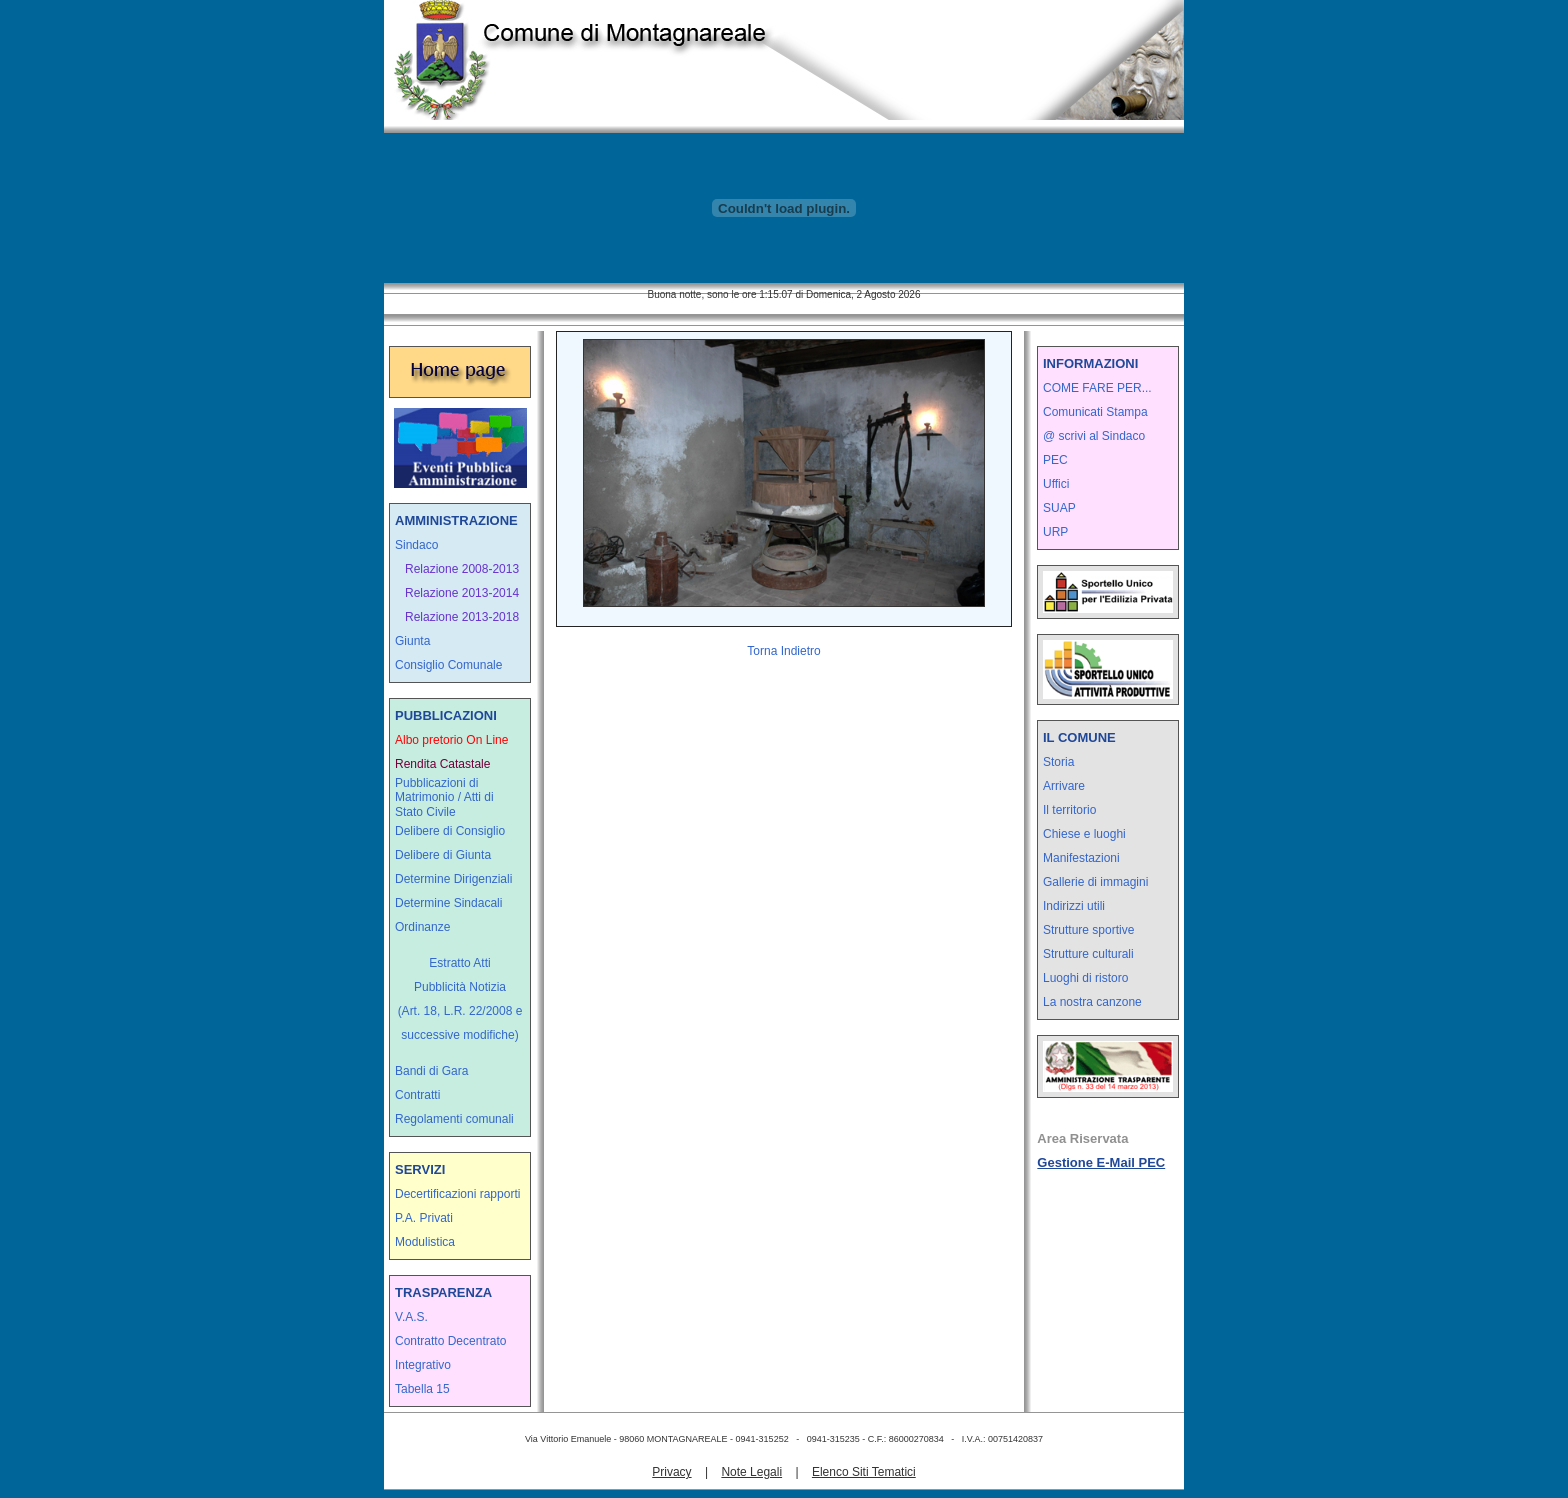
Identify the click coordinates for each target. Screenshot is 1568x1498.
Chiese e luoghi (1084, 834)
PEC (1055, 460)
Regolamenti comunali (454, 1119)
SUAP (1059, 508)
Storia (1058, 762)
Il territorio (1069, 810)
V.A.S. (411, 1317)
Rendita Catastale (442, 764)
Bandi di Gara (431, 1071)
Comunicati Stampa (1095, 412)
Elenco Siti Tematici (864, 1472)
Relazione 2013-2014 (462, 593)
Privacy (671, 1472)
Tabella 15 (422, 1389)
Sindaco (416, 545)
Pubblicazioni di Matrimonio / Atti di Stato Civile (444, 797)
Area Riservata (1082, 1138)
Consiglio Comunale (448, 665)
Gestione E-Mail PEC (1101, 1162)
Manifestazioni (1081, 858)
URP (1055, 532)
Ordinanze (422, 927)
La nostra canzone (1092, 1002)
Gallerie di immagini (1095, 882)
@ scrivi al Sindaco (1094, 436)
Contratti (417, 1095)
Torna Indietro (783, 651)
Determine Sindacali (448, 903)
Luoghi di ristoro (1085, 978)
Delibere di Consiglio (450, 831)
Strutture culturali (1088, 954)
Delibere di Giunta (443, 855)
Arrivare (1064, 786)
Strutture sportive (1088, 930)
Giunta (412, 641)
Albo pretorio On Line (451, 740)
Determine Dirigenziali (453, 879)
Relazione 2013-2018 (462, 617)
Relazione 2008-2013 (462, 569)
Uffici (1056, 484)
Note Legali (751, 1472)
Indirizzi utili (1074, 906)
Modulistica (425, 1242)
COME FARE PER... (1097, 388)
